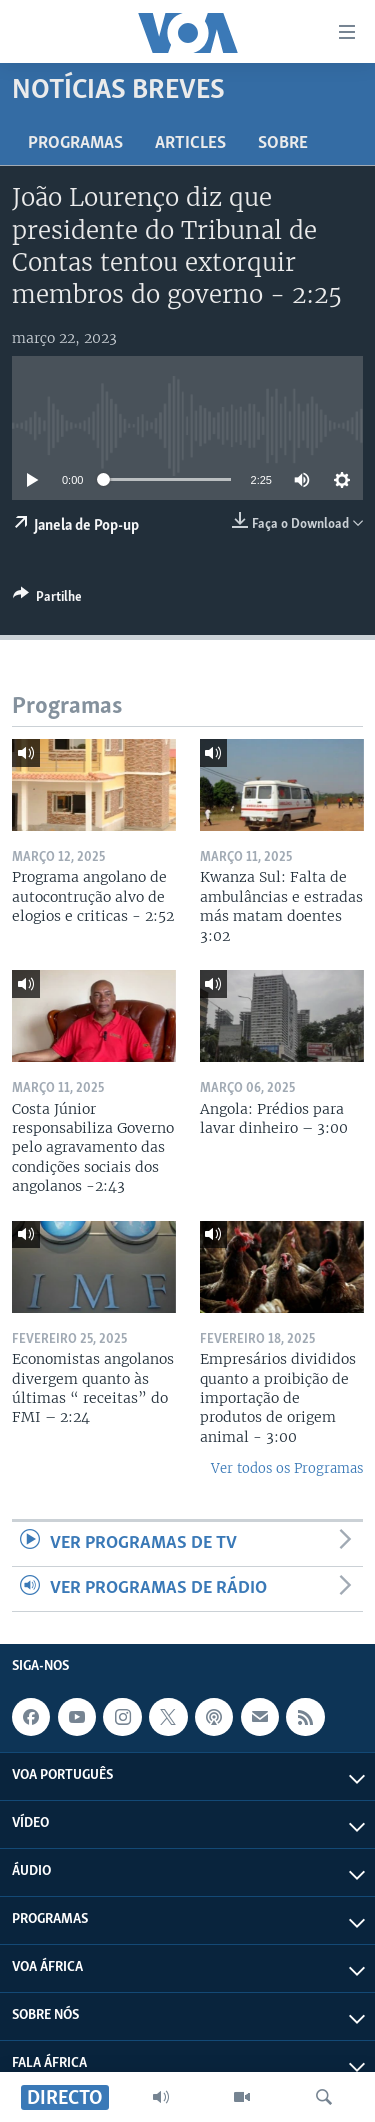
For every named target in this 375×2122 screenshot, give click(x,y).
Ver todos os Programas (287, 1468)
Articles (190, 143)
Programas (75, 143)
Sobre (283, 143)
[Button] (47, 600)
